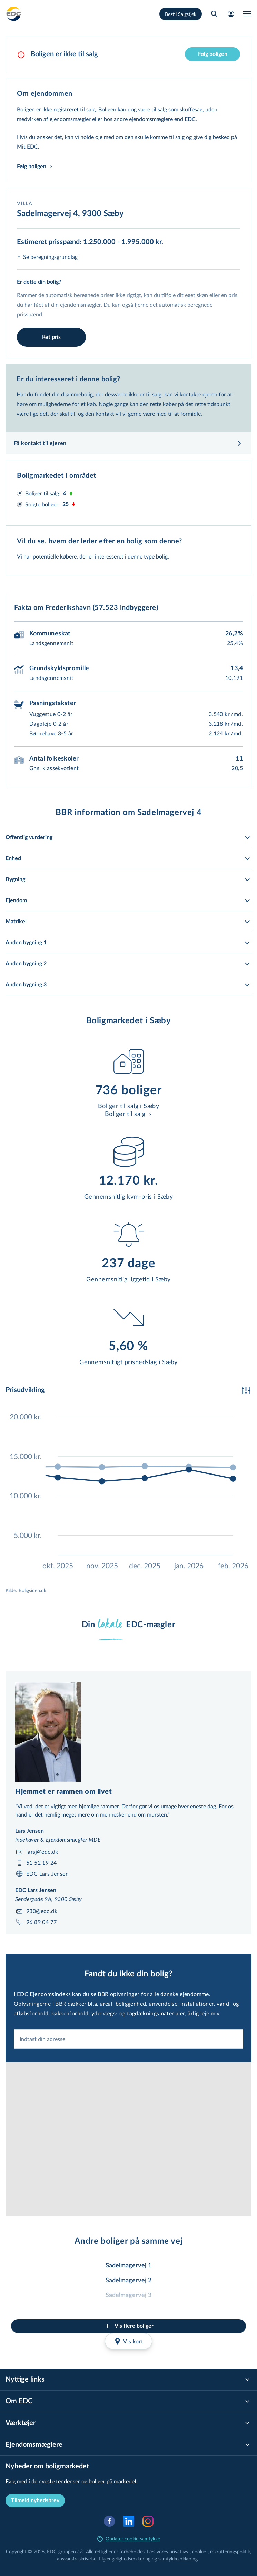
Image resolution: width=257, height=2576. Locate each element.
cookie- (200, 2551)
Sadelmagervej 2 (128, 2280)
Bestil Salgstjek (180, 14)
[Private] (14, 14)
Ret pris (51, 337)
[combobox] (128, 2039)
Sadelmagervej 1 (128, 2266)
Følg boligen (212, 54)
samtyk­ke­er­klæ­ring (178, 2559)
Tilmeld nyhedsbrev (35, 2500)
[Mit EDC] (231, 14)
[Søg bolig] (214, 14)
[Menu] (247, 14)
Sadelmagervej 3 (128, 2295)
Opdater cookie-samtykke (128, 2539)
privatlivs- (179, 2551)
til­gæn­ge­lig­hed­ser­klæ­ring (124, 2559)
